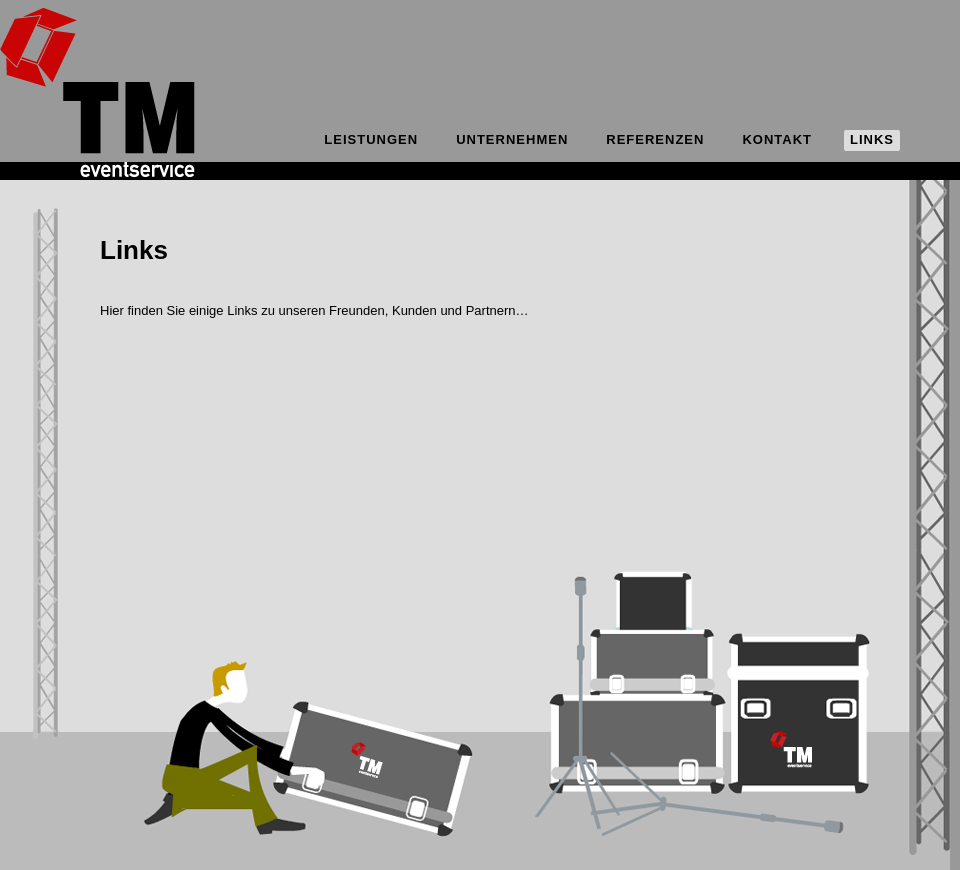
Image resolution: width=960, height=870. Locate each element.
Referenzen (655, 139)
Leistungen (371, 139)
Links (872, 139)
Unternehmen (512, 139)
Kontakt (777, 139)
